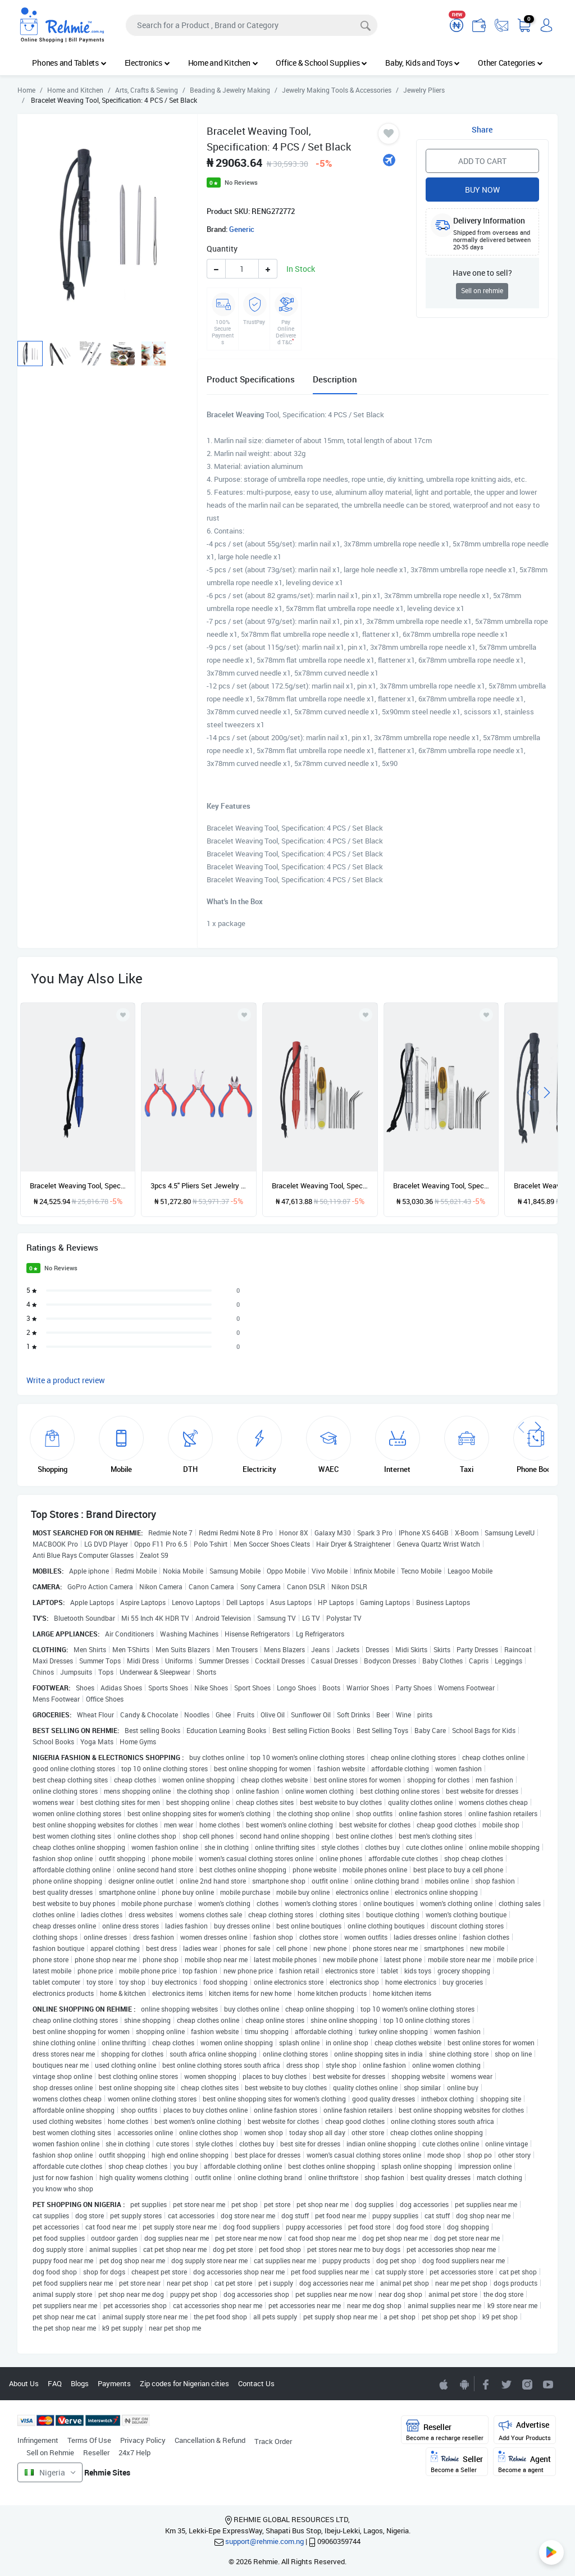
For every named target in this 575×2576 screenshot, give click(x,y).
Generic (241, 229)
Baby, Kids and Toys (422, 62)
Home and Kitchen (223, 62)
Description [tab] (335, 379)
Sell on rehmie (482, 290)
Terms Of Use (89, 2440)
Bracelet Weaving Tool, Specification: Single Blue (78, 1185)
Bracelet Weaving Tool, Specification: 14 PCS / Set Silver (441, 1185)
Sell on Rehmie (50, 2452)
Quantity (222, 248)
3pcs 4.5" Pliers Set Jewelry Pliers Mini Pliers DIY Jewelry (198, 1185)
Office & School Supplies (321, 62)
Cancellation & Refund (210, 2440)
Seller (457, 2462)
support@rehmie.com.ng (264, 2541)
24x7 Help (134, 2452)
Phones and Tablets (69, 62)
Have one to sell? (482, 272)
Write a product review (65, 1380)
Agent (524, 2462)
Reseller (96, 2452)
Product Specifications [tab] (251, 379)
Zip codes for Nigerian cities (184, 2383)
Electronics (147, 62)
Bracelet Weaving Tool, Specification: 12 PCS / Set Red (320, 1185)
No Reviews (241, 182)
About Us (24, 2383)
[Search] (251, 25)
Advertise (525, 2430)
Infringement (37, 2440)
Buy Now (482, 189)
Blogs (80, 2383)
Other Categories (510, 62)
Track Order (273, 2441)
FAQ (55, 2383)
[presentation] (530, 1091)
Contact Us (256, 2383)
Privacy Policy (143, 2440)
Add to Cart (482, 161)
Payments (114, 2383)
